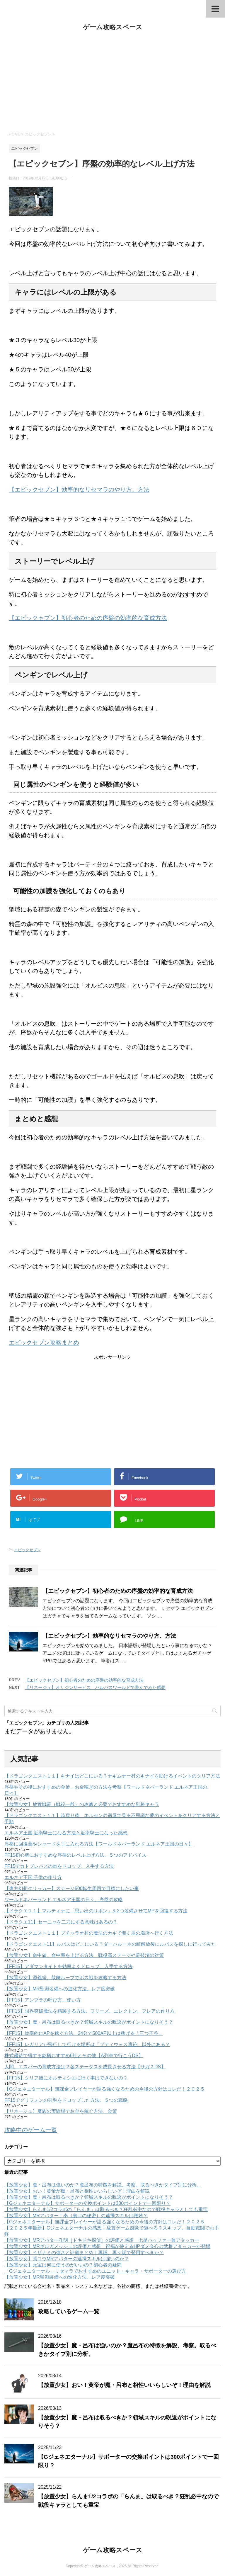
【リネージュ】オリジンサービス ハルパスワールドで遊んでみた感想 (95, 1687)
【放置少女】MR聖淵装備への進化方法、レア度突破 (59, 1988)
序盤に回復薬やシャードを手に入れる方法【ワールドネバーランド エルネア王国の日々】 (98, 1843)
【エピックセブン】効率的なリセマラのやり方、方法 (79, 489)
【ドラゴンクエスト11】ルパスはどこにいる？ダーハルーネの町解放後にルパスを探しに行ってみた (110, 1944)
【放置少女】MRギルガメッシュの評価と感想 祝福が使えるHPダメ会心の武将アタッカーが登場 (107, 2246)
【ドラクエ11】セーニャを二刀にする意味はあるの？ (60, 1921)
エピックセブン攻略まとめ (44, 1342)
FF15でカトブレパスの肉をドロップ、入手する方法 (59, 1866)
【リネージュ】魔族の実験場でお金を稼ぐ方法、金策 (60, 2111)
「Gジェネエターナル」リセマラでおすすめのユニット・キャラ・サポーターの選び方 (95, 2271)
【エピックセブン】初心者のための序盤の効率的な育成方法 (88, 618)
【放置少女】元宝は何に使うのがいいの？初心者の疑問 (63, 2264)
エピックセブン (27, 1550)
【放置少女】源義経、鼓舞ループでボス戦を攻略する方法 (65, 1977)
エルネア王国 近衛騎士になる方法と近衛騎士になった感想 (65, 1832)
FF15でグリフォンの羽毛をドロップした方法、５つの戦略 (66, 2100)
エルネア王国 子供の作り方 (33, 1877)
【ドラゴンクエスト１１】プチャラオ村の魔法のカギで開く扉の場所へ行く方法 (88, 1933)
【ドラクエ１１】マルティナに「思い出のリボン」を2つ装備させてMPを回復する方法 (96, 1910)
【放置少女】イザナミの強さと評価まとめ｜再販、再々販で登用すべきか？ (84, 2252)
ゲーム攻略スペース (112, 27)
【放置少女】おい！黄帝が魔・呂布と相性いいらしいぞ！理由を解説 (77, 2190)
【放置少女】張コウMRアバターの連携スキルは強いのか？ (66, 2258)
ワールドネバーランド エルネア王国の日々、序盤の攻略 (63, 1899)
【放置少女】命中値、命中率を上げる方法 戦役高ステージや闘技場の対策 (84, 1955)
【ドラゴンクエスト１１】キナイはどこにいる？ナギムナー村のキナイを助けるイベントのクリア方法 (112, 1775)
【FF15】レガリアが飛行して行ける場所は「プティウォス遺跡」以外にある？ (87, 2044)
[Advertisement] (112, 81)
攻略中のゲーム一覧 (30, 2130)
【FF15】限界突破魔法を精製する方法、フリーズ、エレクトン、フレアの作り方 (89, 2011)
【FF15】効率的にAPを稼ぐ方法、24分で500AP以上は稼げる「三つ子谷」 (83, 2033)
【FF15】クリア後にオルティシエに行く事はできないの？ (66, 2077)
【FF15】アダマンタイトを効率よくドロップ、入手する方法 (68, 1966)
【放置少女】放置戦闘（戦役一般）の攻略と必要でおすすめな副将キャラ (81, 1804)
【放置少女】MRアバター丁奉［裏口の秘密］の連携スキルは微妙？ (76, 2215)
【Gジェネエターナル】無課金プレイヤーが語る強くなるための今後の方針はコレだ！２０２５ (104, 2088)
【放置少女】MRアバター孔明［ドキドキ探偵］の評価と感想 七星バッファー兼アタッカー (101, 2240)
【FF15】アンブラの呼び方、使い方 (42, 1999)
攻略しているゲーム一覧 (68, 2311)
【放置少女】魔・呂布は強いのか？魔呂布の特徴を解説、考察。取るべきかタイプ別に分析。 (102, 2184)
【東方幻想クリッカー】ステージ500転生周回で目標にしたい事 (71, 1888)
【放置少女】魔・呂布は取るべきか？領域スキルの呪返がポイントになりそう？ (88, 2022)
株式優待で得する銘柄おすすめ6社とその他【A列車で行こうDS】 (73, 2055)
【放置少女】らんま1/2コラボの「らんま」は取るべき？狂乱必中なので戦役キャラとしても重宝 (106, 2209)
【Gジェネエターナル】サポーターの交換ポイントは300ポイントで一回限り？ (87, 2203)
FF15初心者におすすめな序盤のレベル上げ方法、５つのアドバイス (75, 1855)
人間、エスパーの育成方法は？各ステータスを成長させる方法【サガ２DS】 (85, 2066)
